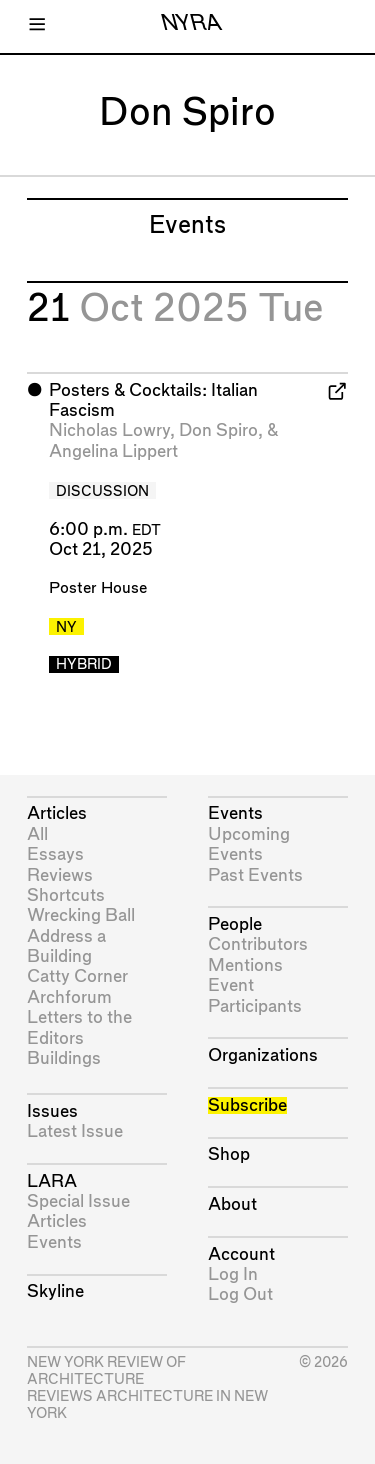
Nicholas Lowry (109, 430)
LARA (52, 1181)
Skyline (55, 1291)
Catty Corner (77, 976)
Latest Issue (75, 1131)
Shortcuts (66, 895)
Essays (55, 854)
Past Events (255, 875)
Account (241, 1254)
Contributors (258, 944)
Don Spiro (218, 430)
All (37, 834)
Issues (52, 1111)
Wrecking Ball (81, 915)
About (232, 1204)
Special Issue (78, 1201)
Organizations (263, 1055)
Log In (233, 1274)
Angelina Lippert (113, 451)
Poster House (98, 588)
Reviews (60, 875)
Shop (229, 1154)
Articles (57, 813)
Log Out (240, 1294)
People (235, 924)
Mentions (245, 965)
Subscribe (247, 1105)
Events (54, 1242)
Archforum (69, 997)
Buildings (64, 1058)
